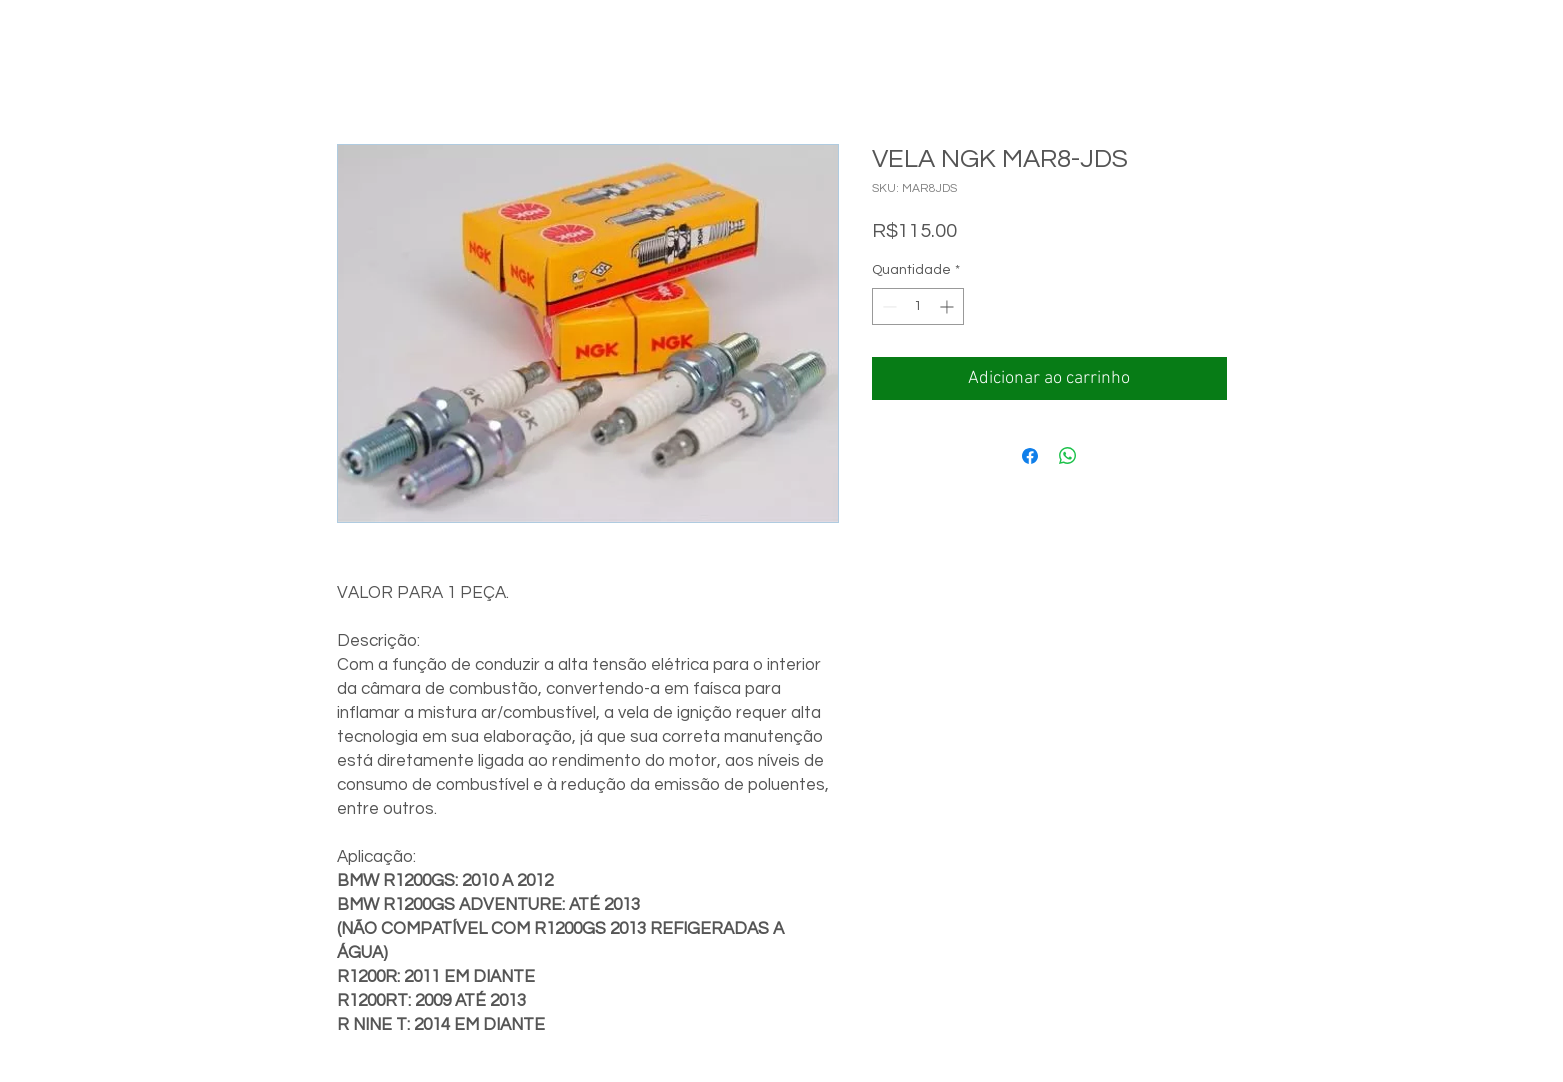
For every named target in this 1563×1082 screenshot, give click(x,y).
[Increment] (948, 306)
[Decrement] (887, 306)
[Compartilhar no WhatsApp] (1068, 456)
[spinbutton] (918, 306)
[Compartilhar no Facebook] (1030, 456)
